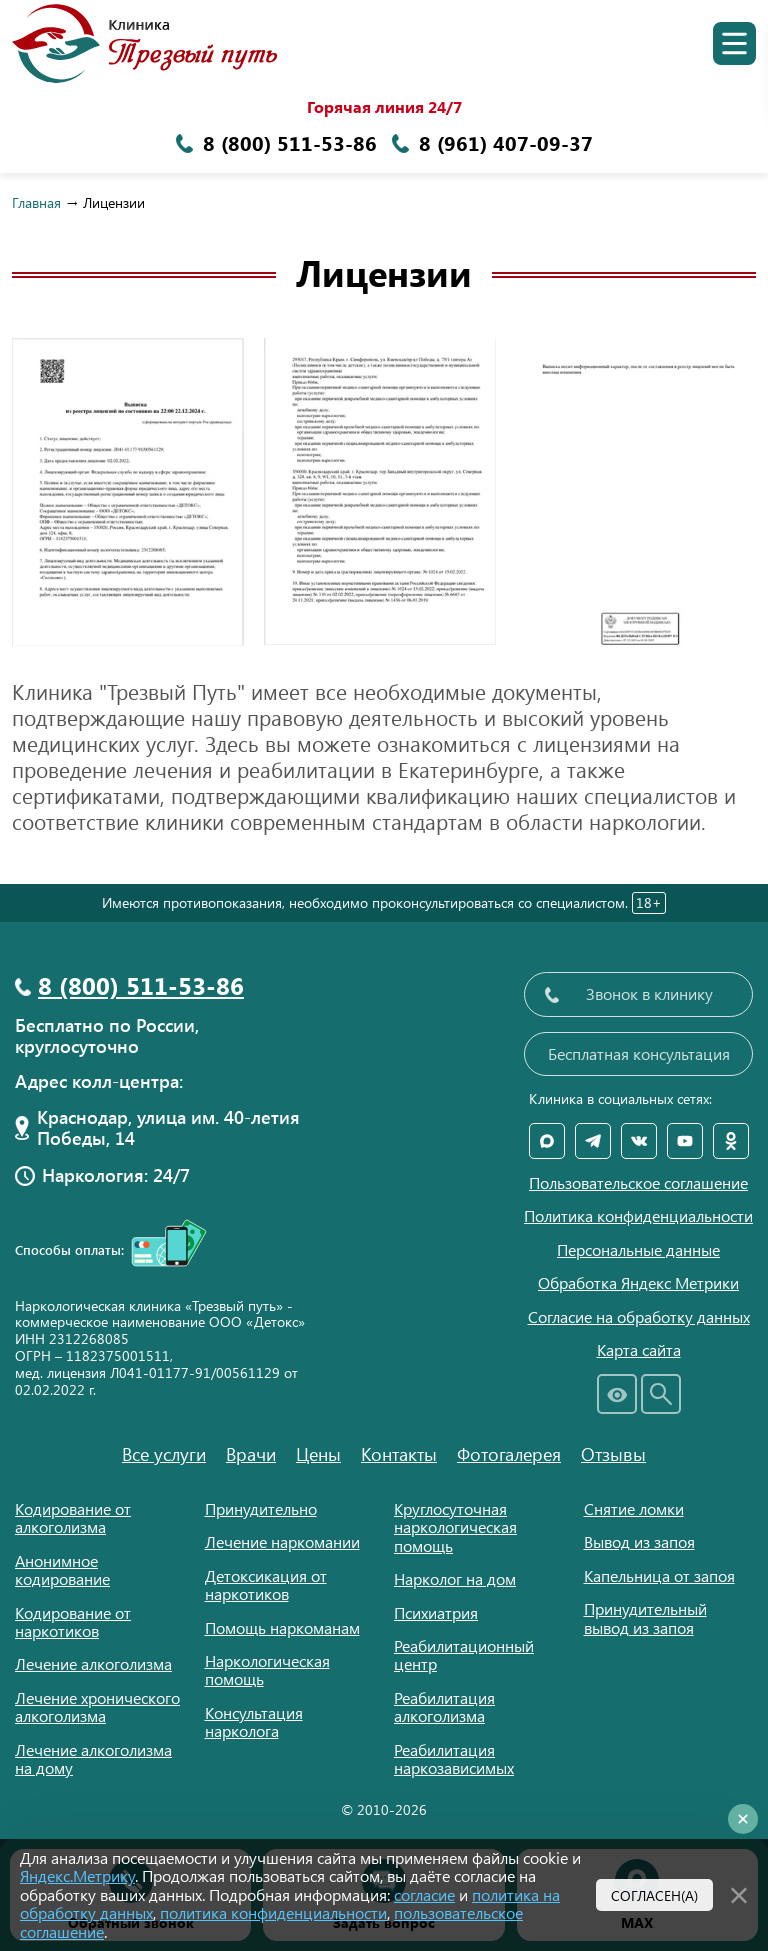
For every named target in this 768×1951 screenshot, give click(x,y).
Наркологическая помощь (267, 1669)
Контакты (399, 1454)
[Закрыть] (739, 1893)
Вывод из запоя (639, 1541)
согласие (424, 1894)
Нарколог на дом (455, 1578)
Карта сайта (639, 1350)
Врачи (251, 1454)
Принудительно (261, 1508)
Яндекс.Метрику (77, 1875)
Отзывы (613, 1454)
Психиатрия (436, 1612)
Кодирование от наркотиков (73, 1621)
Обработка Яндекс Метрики (638, 1283)
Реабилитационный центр (464, 1654)
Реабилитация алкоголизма (444, 1706)
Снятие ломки (634, 1508)
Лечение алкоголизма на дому (93, 1758)
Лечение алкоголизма (93, 1663)
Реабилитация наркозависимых (454, 1758)
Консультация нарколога (254, 1721)
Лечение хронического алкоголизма (97, 1706)
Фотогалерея (509, 1454)
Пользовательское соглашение (638, 1183)
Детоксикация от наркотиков (266, 1584)
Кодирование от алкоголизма (73, 1517)
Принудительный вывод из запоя (645, 1617)
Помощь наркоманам (282, 1627)
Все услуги (164, 1454)
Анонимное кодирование (62, 1569)
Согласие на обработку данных (639, 1317)
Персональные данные (638, 1250)
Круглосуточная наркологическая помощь (455, 1527)
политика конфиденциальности (273, 1912)
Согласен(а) (654, 1895)
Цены (318, 1454)
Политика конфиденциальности (638, 1216)
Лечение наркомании (282, 1541)
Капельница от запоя (659, 1575)
